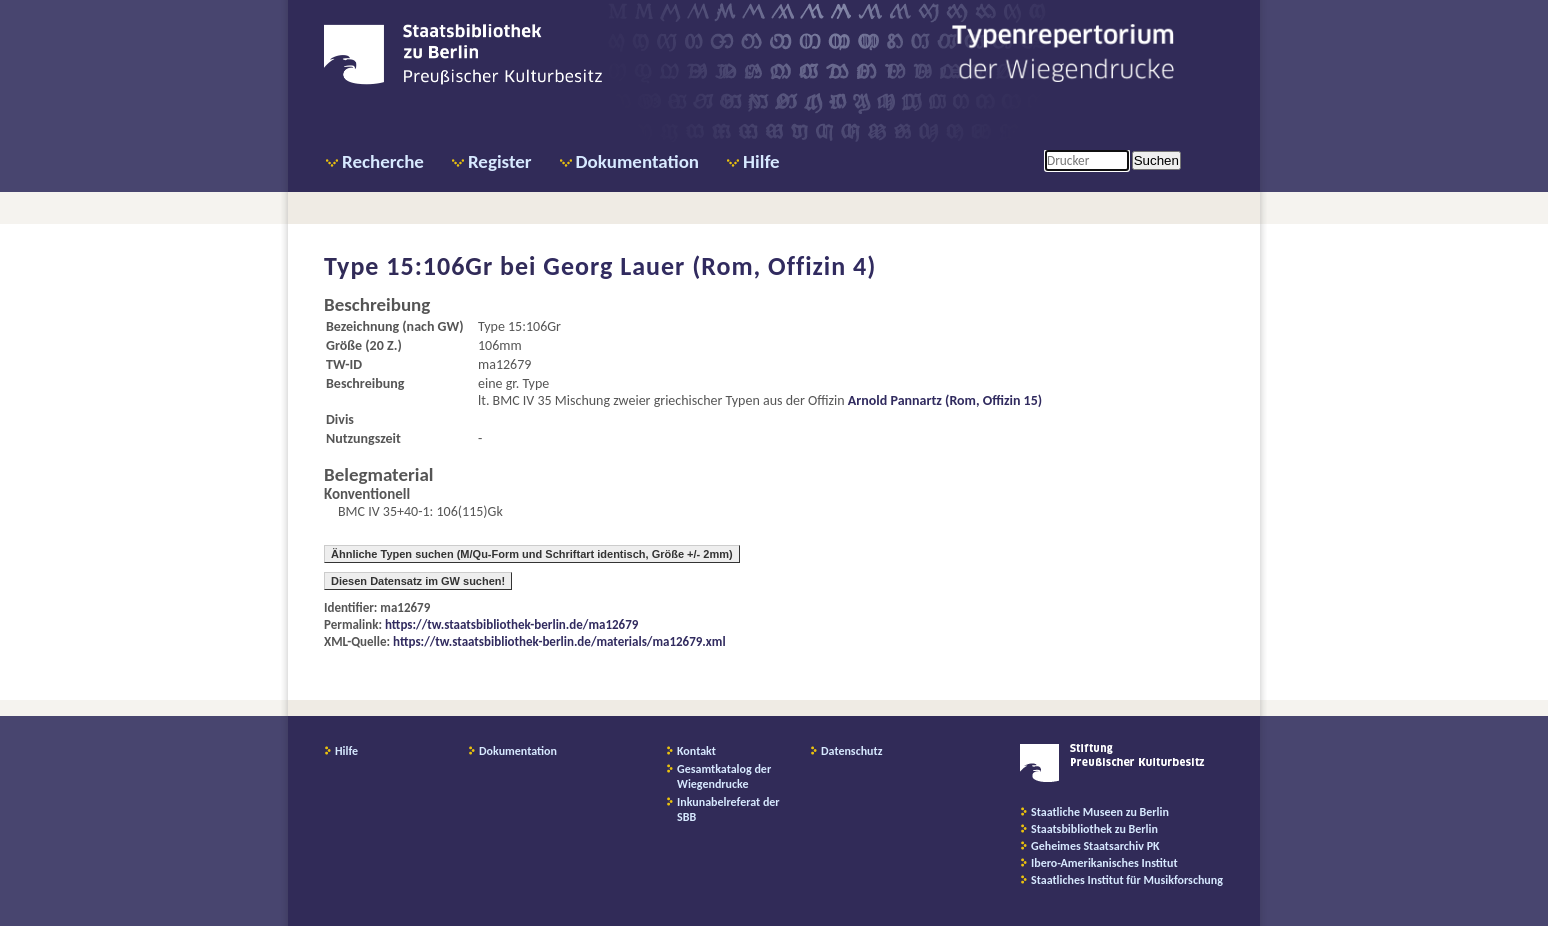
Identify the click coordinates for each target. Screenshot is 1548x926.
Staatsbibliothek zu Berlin (1094, 829)
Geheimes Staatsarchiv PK (1095, 846)
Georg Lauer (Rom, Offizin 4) (709, 266)
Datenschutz (852, 751)
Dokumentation (637, 161)
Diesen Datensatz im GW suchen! (418, 581)
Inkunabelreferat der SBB (728, 809)
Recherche (383, 161)
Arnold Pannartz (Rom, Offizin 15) (945, 400)
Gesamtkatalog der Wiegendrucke (724, 776)
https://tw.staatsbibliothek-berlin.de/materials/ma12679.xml (559, 641)
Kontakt (696, 751)
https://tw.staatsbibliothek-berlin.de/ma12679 (511, 624)
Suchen (1156, 160)
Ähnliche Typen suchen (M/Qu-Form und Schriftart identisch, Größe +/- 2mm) (532, 554)
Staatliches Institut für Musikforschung (1127, 880)
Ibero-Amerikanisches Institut (1104, 863)
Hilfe (761, 161)
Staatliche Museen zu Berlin (1100, 812)
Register (500, 161)
